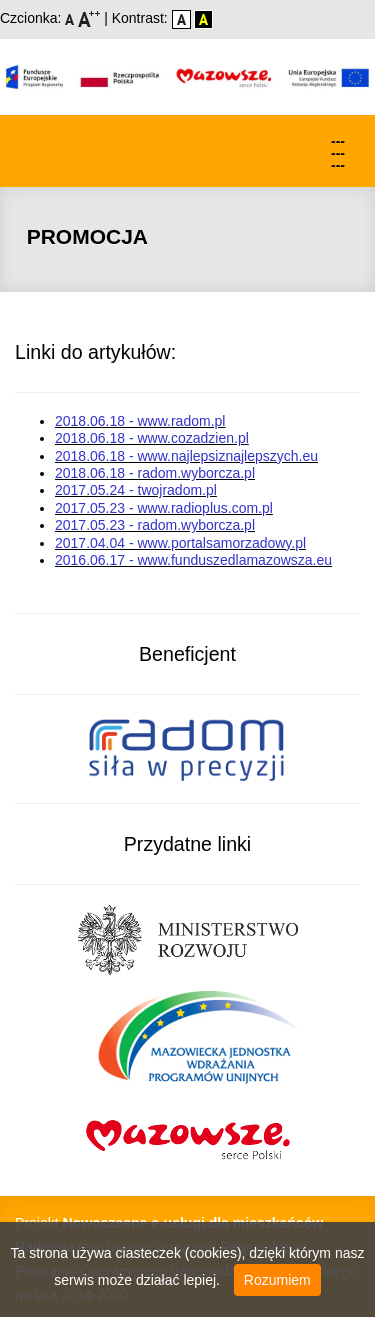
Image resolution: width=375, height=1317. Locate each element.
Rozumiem (277, 1280)
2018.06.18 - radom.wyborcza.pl (155, 473)
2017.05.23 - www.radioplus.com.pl (164, 508)
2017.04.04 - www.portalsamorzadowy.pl (180, 543)
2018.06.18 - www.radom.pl (140, 421)
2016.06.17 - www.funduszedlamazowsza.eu (193, 560)
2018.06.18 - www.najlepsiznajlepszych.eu (186, 456)
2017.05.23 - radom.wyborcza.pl (155, 525)
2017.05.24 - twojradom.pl (136, 490)
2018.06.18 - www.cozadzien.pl (152, 438)
